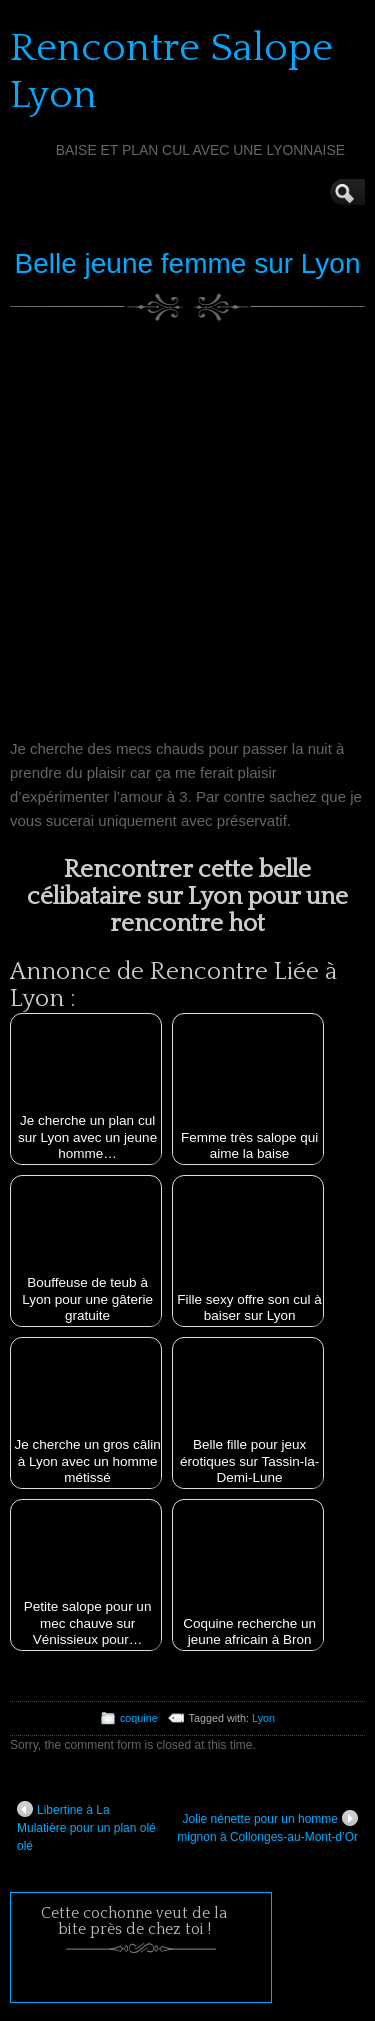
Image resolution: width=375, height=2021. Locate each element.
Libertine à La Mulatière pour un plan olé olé (86, 1827)
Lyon (263, 1718)
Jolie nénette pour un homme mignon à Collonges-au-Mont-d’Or (267, 1827)
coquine (139, 1718)
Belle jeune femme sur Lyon (187, 263)
